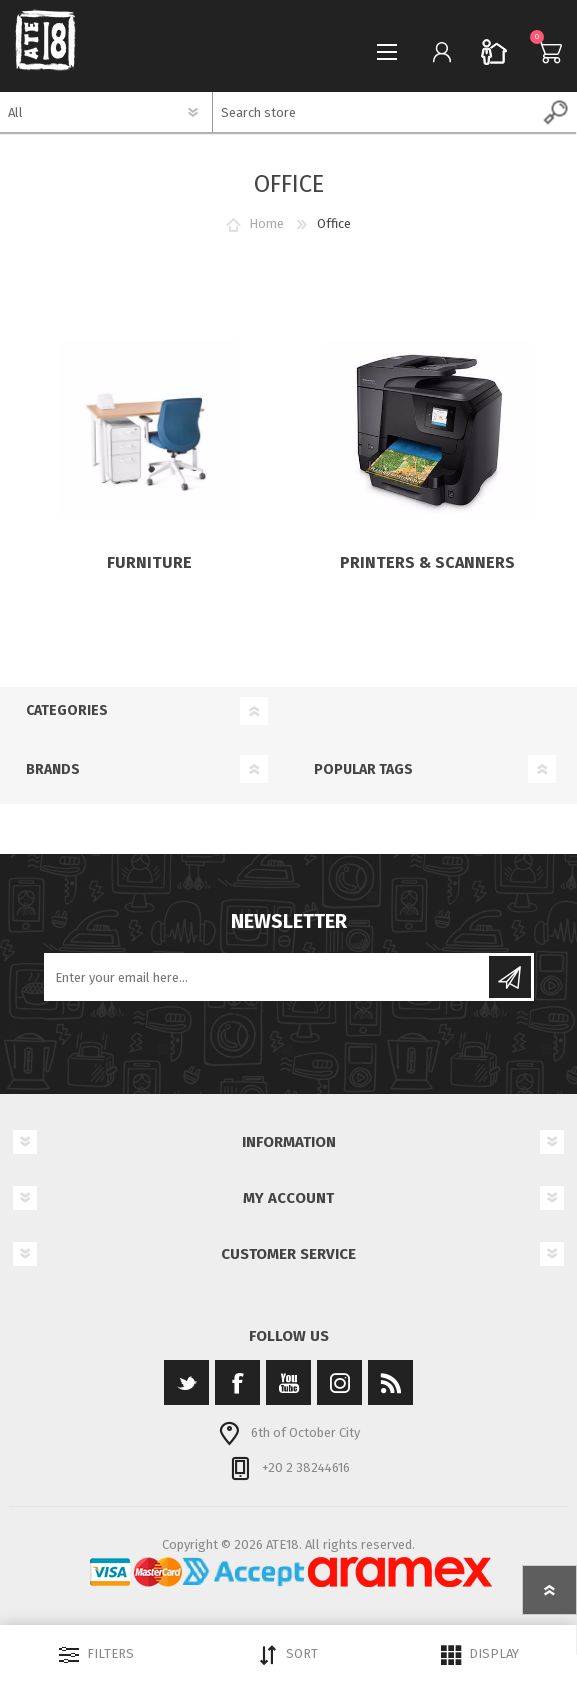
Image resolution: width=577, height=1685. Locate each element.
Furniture (149, 562)
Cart (544, 52)
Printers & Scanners (427, 562)
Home (266, 223)
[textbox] (375, 112)
